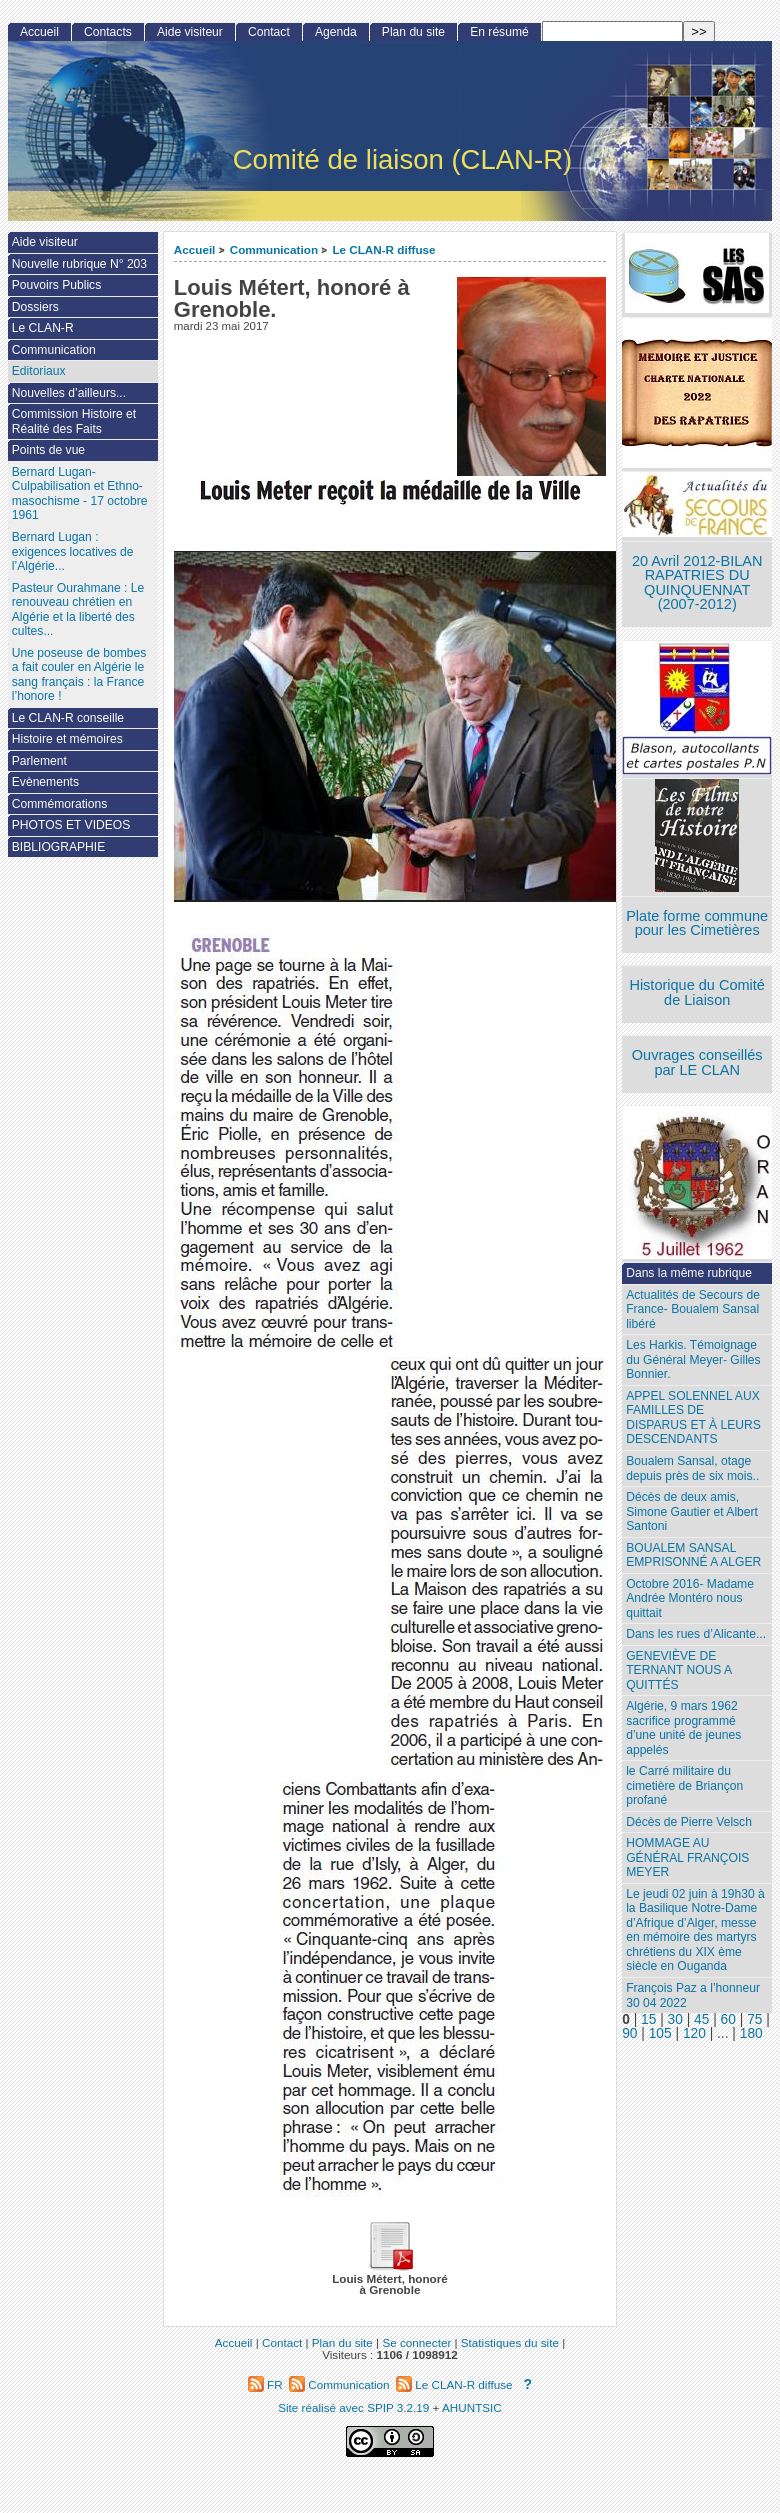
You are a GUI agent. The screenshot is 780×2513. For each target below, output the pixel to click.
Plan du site (413, 32)
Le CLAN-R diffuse (383, 249)
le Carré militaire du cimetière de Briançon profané (684, 1785)
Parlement (39, 761)
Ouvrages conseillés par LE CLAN (697, 1062)
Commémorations (59, 804)
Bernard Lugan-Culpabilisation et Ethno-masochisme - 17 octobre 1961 (80, 494)
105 (660, 2033)
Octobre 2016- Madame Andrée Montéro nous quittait (690, 1598)
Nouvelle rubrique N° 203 (79, 264)
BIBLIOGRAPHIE (58, 847)
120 (694, 2033)
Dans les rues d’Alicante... (696, 1634)
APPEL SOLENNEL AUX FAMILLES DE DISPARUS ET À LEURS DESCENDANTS (693, 1418)
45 (701, 2019)
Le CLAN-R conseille (68, 718)
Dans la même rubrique (689, 1273)
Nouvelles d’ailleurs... (69, 393)
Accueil (195, 249)
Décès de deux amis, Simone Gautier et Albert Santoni (692, 1511)
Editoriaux (39, 371)
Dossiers (35, 307)
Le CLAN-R (43, 328)
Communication (274, 249)
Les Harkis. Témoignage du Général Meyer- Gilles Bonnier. (693, 1359)
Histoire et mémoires (67, 739)
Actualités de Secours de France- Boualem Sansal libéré (693, 1309)
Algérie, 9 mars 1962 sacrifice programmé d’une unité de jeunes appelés (683, 1728)
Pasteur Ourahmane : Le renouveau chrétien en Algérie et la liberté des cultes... (78, 610)
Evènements (45, 782)
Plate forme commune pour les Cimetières (697, 923)
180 (751, 2033)
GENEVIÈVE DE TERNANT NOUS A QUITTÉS (679, 1670)
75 (754, 2019)
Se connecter (416, 2342)
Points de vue (48, 450)
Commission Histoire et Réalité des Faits (74, 421)
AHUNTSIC (472, 2407)
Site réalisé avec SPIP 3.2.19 (353, 2407)
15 (648, 2019)
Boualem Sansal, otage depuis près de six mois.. (692, 1468)
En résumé (499, 32)
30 (675, 2019)
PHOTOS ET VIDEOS (71, 825)
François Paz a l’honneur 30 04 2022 (693, 1995)
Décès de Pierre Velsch (689, 1822)
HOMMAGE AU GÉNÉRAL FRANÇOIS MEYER (687, 1857)
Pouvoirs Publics (56, 285)
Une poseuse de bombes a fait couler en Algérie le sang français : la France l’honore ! (79, 675)
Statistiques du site (510, 2342)
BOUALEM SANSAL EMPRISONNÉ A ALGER (693, 1555)
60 (728, 2019)
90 (629, 2033)
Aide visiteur (190, 32)
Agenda (336, 32)
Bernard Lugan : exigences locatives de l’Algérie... (73, 551)
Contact (269, 32)
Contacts (108, 32)
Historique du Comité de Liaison (697, 992)
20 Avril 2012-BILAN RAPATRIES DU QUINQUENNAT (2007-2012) (697, 583)
